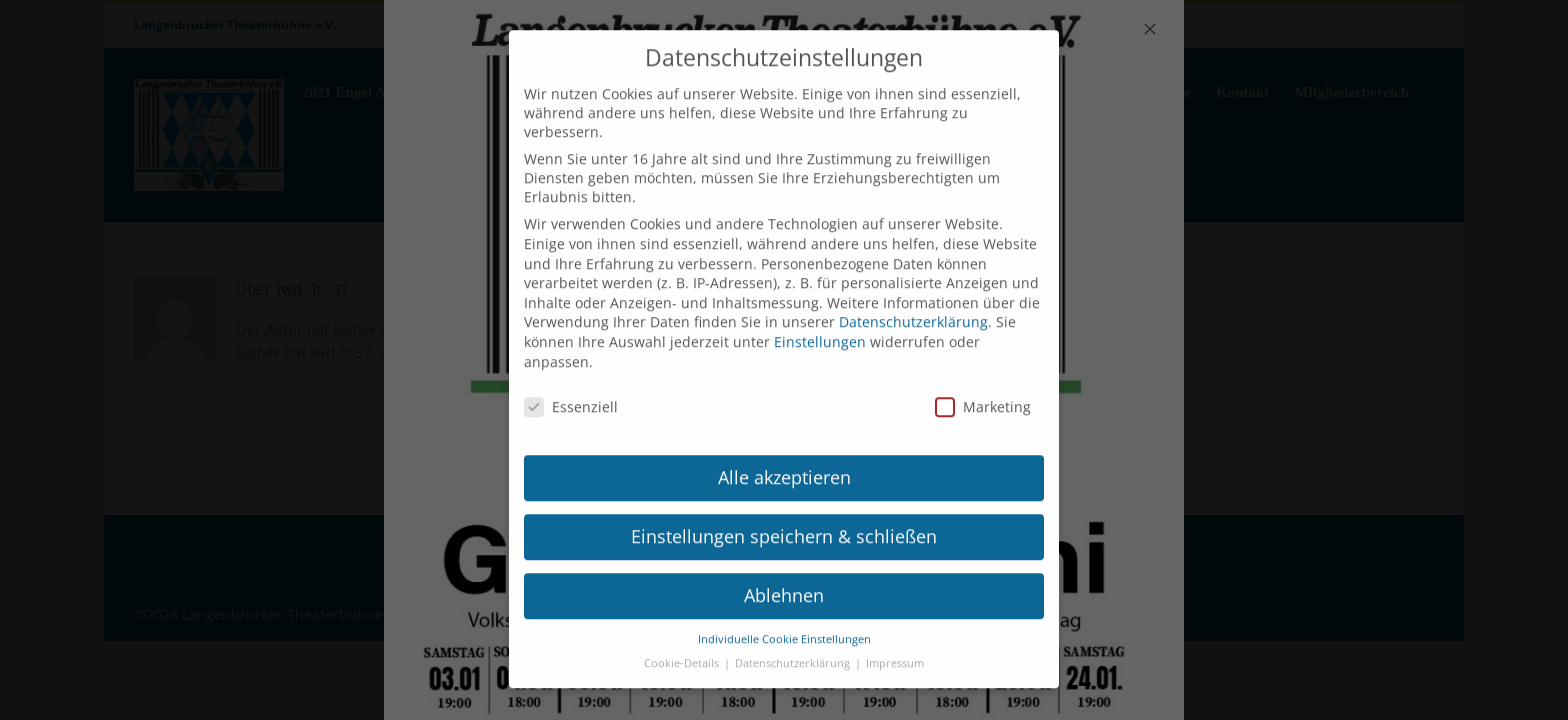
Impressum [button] (895, 642)
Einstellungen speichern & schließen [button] (784, 515)
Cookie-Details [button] (683, 642)
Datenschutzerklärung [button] (794, 642)
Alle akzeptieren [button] (784, 456)
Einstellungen (820, 320)
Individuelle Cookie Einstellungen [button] (784, 617)
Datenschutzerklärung (913, 300)
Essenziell (571, 385)
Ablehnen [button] (784, 574)
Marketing (983, 385)
